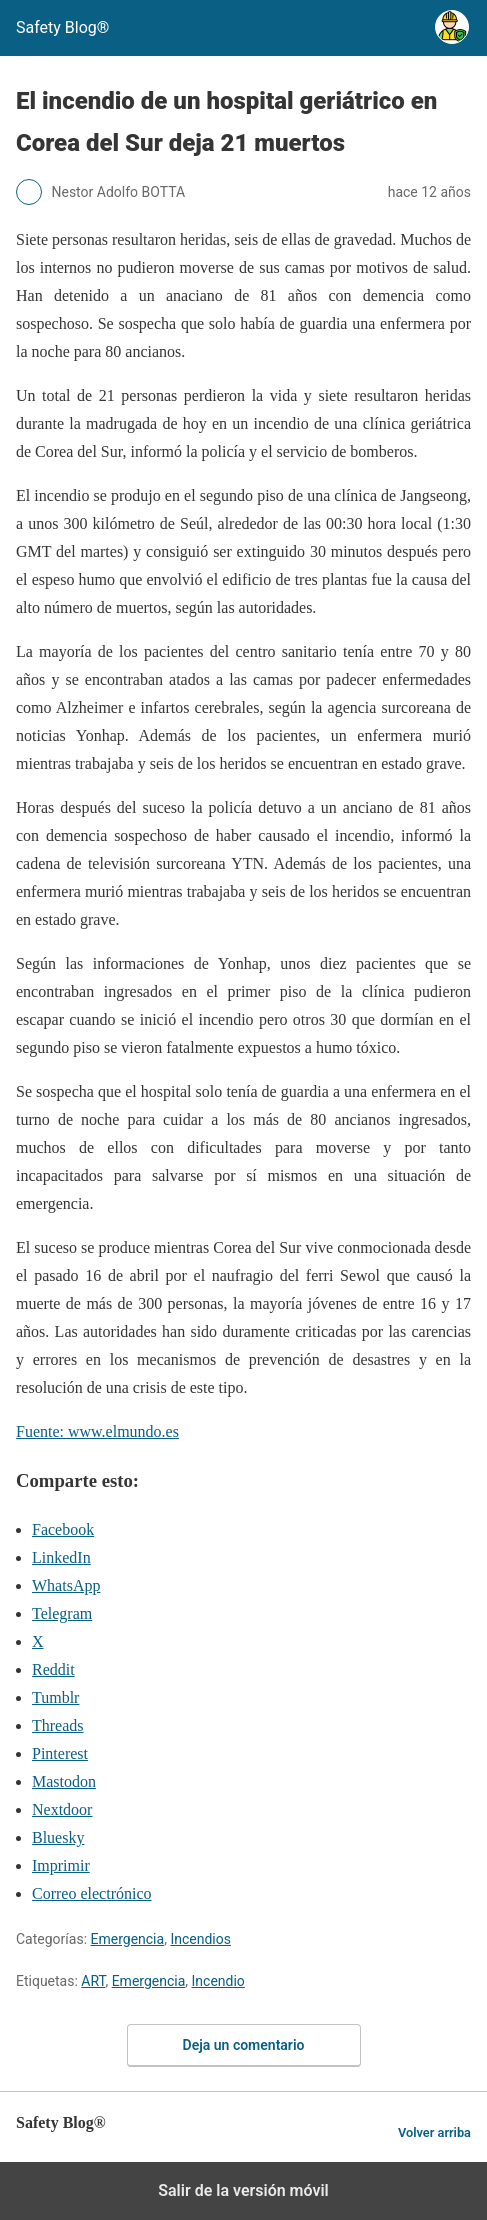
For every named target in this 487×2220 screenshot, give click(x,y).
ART (93, 1981)
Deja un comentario (244, 2045)
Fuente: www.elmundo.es (97, 1431)
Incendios (200, 1939)
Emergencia (128, 1939)
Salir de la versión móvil (243, 2190)
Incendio (218, 1981)
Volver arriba (434, 2132)
